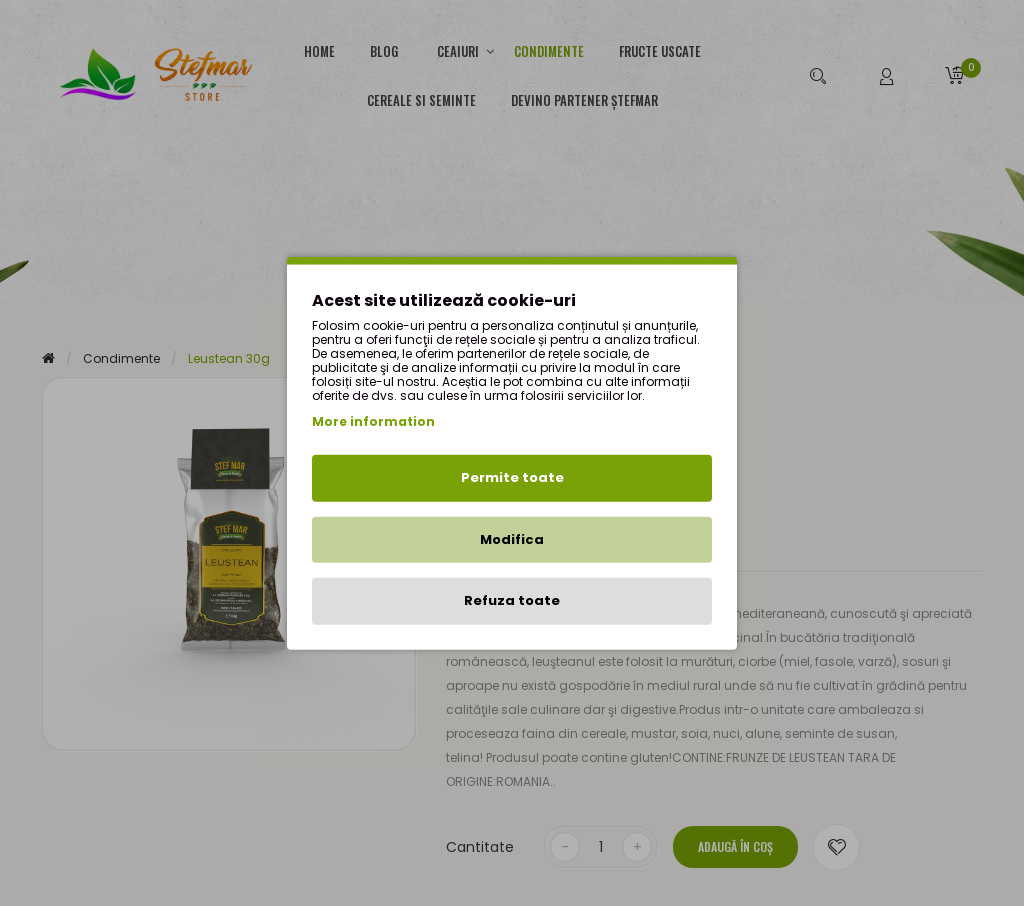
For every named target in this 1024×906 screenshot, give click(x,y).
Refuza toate (512, 600)
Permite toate (512, 477)
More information (373, 421)
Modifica (512, 538)
